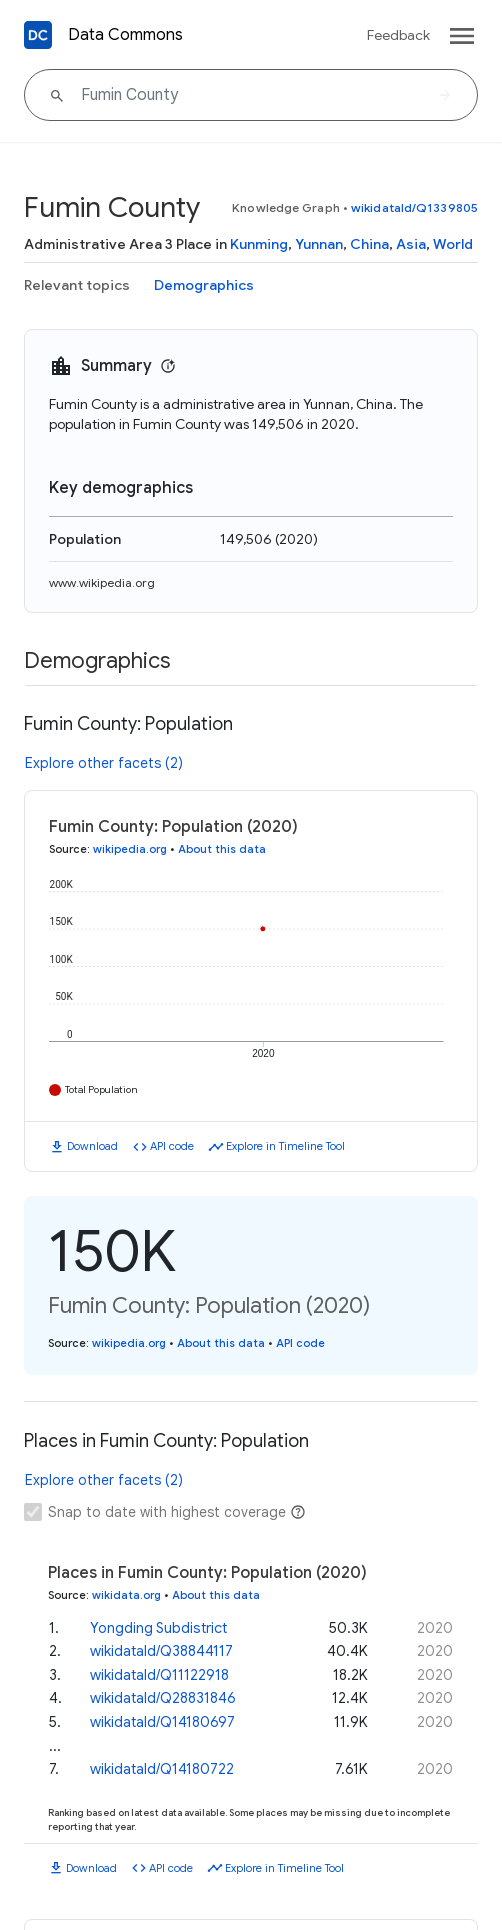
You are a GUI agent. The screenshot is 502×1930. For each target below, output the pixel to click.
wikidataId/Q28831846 (163, 1696)
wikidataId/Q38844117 (161, 1649)
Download (92, 1146)
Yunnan (319, 244)
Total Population (101, 1089)
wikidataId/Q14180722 (162, 1767)
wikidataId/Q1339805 (414, 207)
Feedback (398, 35)
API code (172, 1146)
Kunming (259, 244)
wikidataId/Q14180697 (162, 1720)
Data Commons (125, 35)
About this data (222, 849)
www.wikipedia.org (102, 582)
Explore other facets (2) (104, 763)
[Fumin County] (251, 95)
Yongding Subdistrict (158, 1626)
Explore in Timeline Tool (285, 1146)
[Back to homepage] (38, 35)
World (453, 244)
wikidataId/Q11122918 (159, 1673)
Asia (411, 244)
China (369, 244)
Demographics (204, 285)
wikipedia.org (130, 849)
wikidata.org (126, 1595)
